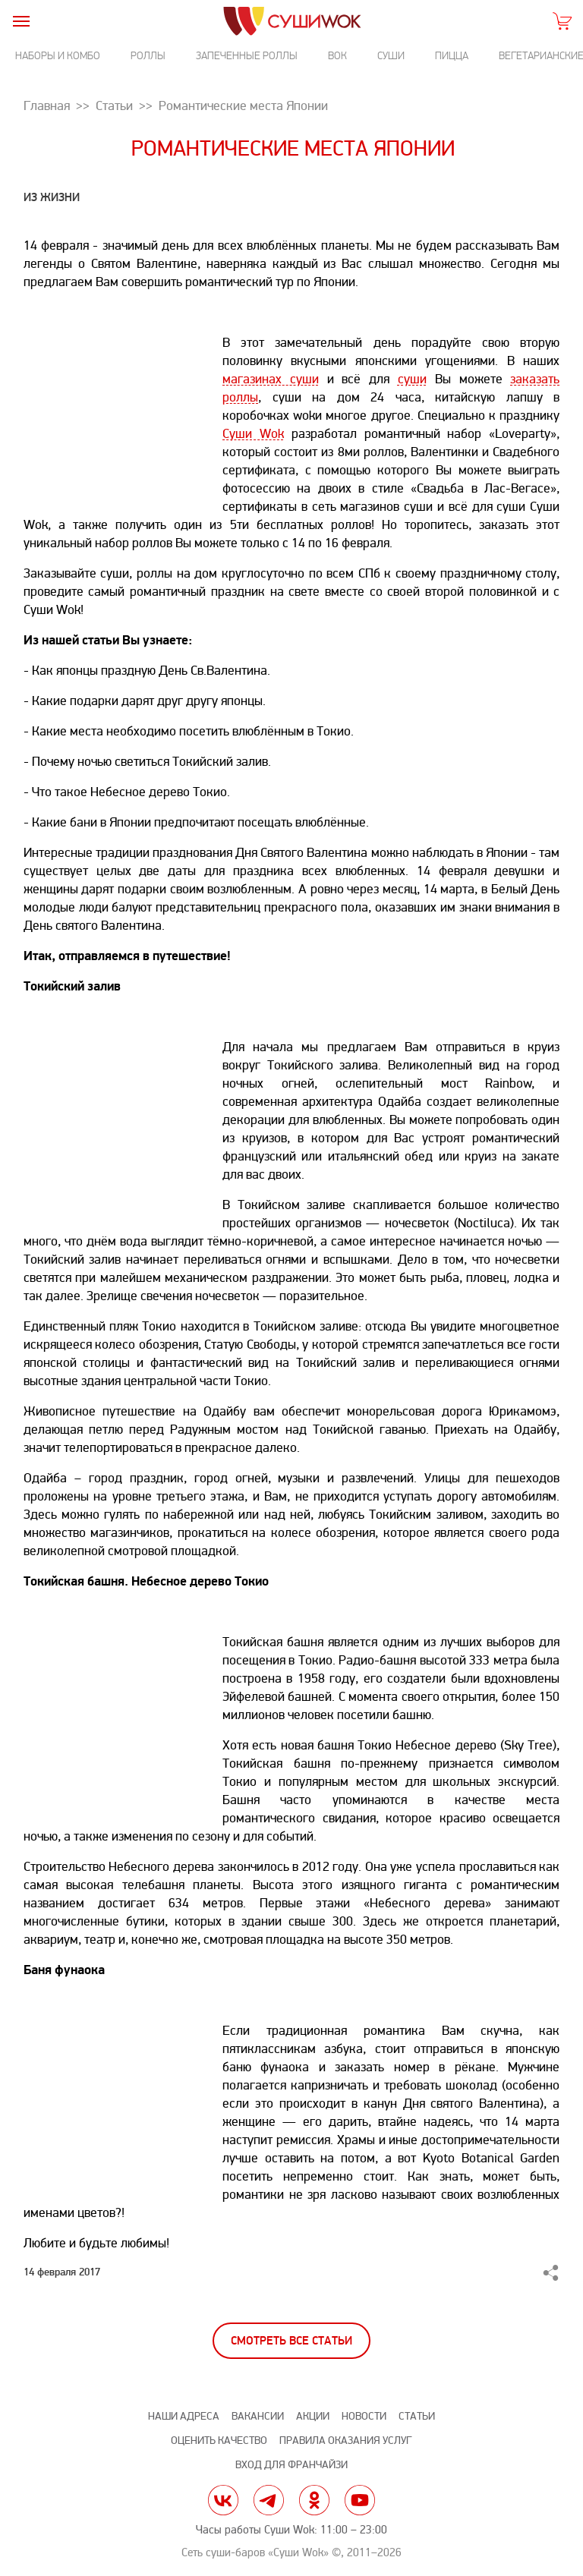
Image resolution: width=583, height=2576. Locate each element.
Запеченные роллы (247, 55)
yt (360, 2500)
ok (314, 2500)
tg (269, 2500)
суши (412, 379)
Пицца (451, 55)
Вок (337, 55)
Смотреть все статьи (291, 2341)
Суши (391, 55)
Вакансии (258, 2416)
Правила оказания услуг (345, 2440)
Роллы (148, 55)
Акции (312, 2416)
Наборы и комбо (57, 55)
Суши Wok (253, 434)
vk (223, 2500)
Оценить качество (219, 2440)
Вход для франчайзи (291, 2464)
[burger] (21, 21)
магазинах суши (270, 379)
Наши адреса (183, 2416)
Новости (364, 2416)
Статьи (417, 2416)
